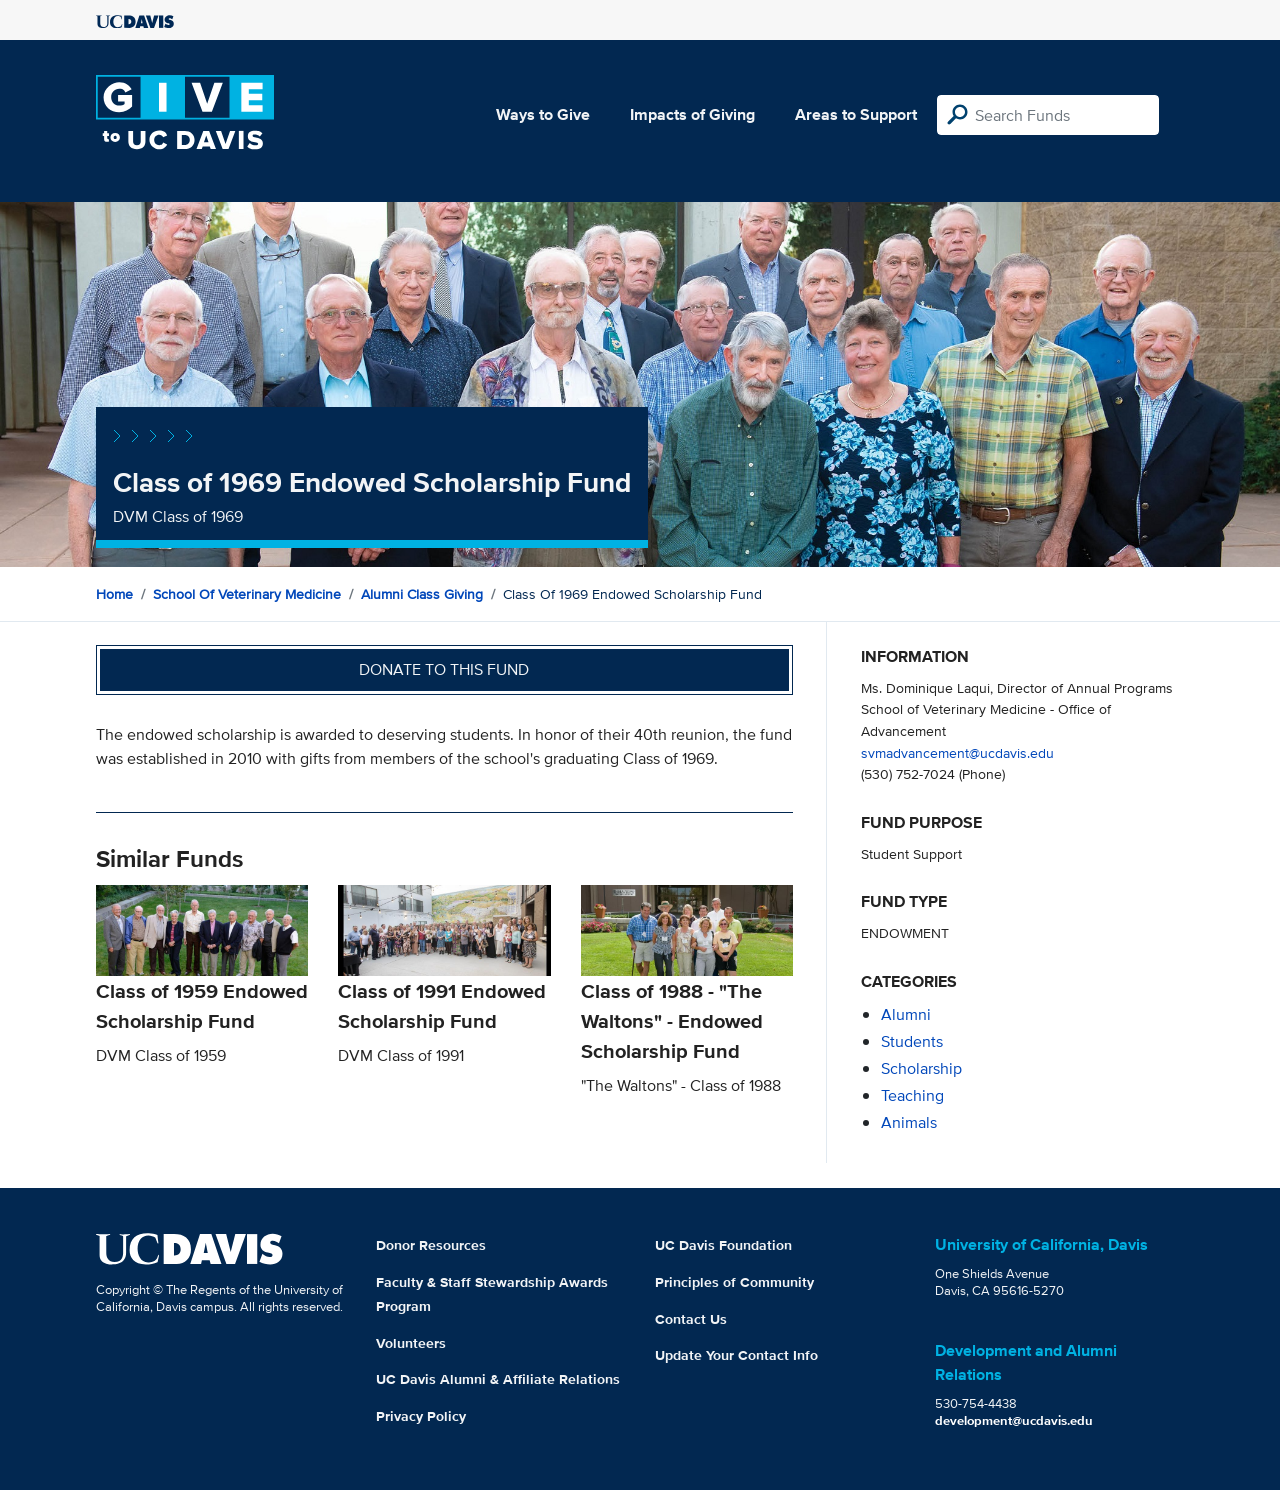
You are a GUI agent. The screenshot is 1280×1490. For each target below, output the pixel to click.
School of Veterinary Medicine (247, 594)
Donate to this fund (444, 669)
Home (114, 594)
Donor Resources (431, 1245)
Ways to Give (543, 114)
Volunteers (411, 1343)
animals (909, 1122)
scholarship (921, 1068)
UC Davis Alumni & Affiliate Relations (498, 1379)
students (912, 1041)
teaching (912, 1095)
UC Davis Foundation (723, 1245)
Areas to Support (856, 114)
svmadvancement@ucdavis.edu (957, 752)
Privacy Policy (421, 1416)
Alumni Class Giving (422, 594)
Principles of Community (734, 1282)
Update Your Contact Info (736, 1355)
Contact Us (691, 1319)
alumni (906, 1014)
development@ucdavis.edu (1014, 1420)
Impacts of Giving (692, 114)
